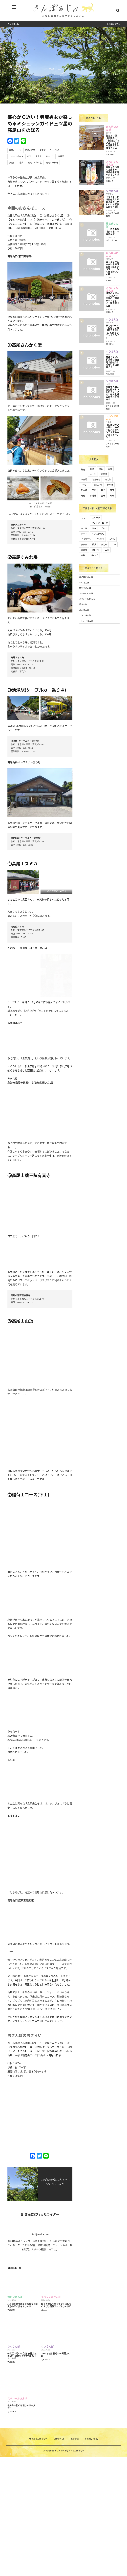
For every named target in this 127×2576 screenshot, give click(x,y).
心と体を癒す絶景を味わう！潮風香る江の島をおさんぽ (22, 2423)
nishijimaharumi (40, 2353)
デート (84, 533)
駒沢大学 (109, 322)
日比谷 (108, 479)
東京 (94, 528)
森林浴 (61, 156)
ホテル (112, 539)
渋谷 (101, 468)
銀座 (92, 468)
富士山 (39, 156)
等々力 (110, 484)
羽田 (103, 495)
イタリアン (86, 539)
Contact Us (59, 2557)
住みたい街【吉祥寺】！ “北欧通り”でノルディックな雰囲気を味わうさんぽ (112, 141)
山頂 (29, 156)
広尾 (108, 384)
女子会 (84, 544)
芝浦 (94, 490)
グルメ (104, 528)
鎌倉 (83, 469)
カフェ (84, 518)
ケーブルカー (56, 150)
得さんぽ (83, 604)
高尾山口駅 (30, 150)
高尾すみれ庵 (52, 162)
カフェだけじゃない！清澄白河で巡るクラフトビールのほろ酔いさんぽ (112, 267)
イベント (85, 484)
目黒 (103, 490)
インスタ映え (98, 533)
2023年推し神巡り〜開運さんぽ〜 (55, 2473)
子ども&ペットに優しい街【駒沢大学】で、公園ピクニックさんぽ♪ (112, 331)
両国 (112, 490)
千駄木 (108, 422)
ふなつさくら (111, 240)
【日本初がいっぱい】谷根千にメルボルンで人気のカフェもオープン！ (112, 431)
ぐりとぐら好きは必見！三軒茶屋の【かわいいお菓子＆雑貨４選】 (112, 201)
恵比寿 (104, 544)
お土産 (84, 528)
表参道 (104, 474)
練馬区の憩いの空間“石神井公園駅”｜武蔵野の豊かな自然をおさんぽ (22, 2474)
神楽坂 (84, 549)
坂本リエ (109, 181)
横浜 (94, 544)
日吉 (112, 495)
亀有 (83, 495)
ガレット (96, 549)
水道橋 (93, 495)
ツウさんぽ (13, 2465)
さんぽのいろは (86, 593)
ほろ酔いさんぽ (112, 128)
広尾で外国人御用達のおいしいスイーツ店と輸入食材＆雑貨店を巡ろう (112, 393)
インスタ (100, 539)
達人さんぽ (84, 609)
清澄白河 (109, 258)
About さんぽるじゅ (38, 2557)
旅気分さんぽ (14, 2415)
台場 (83, 555)
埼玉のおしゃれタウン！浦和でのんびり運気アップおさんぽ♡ (56, 2423)
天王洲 (93, 474)
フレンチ (94, 555)
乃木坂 (84, 490)
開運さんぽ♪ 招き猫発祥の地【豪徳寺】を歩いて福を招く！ (112, 362)
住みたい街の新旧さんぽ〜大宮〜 (21, 2525)
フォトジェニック (100, 522)
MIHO (108, 280)
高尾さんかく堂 (35, 162)
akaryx (44, 2428)
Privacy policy (91, 2557)
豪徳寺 (108, 354)
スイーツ (96, 517)
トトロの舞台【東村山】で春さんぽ (112, 231)
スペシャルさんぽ (51, 2415)
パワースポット (16, 156)
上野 (114, 544)
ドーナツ (50, 156)
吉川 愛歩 (110, 344)
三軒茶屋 (109, 194)
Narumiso (110, 154)
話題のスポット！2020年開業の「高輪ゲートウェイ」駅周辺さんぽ (112, 299)
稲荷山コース (15, 150)
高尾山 (12, 162)
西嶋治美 (11, 2428)
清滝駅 (42, 150)
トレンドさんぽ (112, 417)
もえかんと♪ (46, 2478)
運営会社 (75, 2557)
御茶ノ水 (98, 484)
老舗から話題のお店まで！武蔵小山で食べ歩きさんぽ (112, 171)
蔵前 (110, 468)
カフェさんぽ (85, 615)
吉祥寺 (108, 132)
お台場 (84, 479)
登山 (21, 162)
